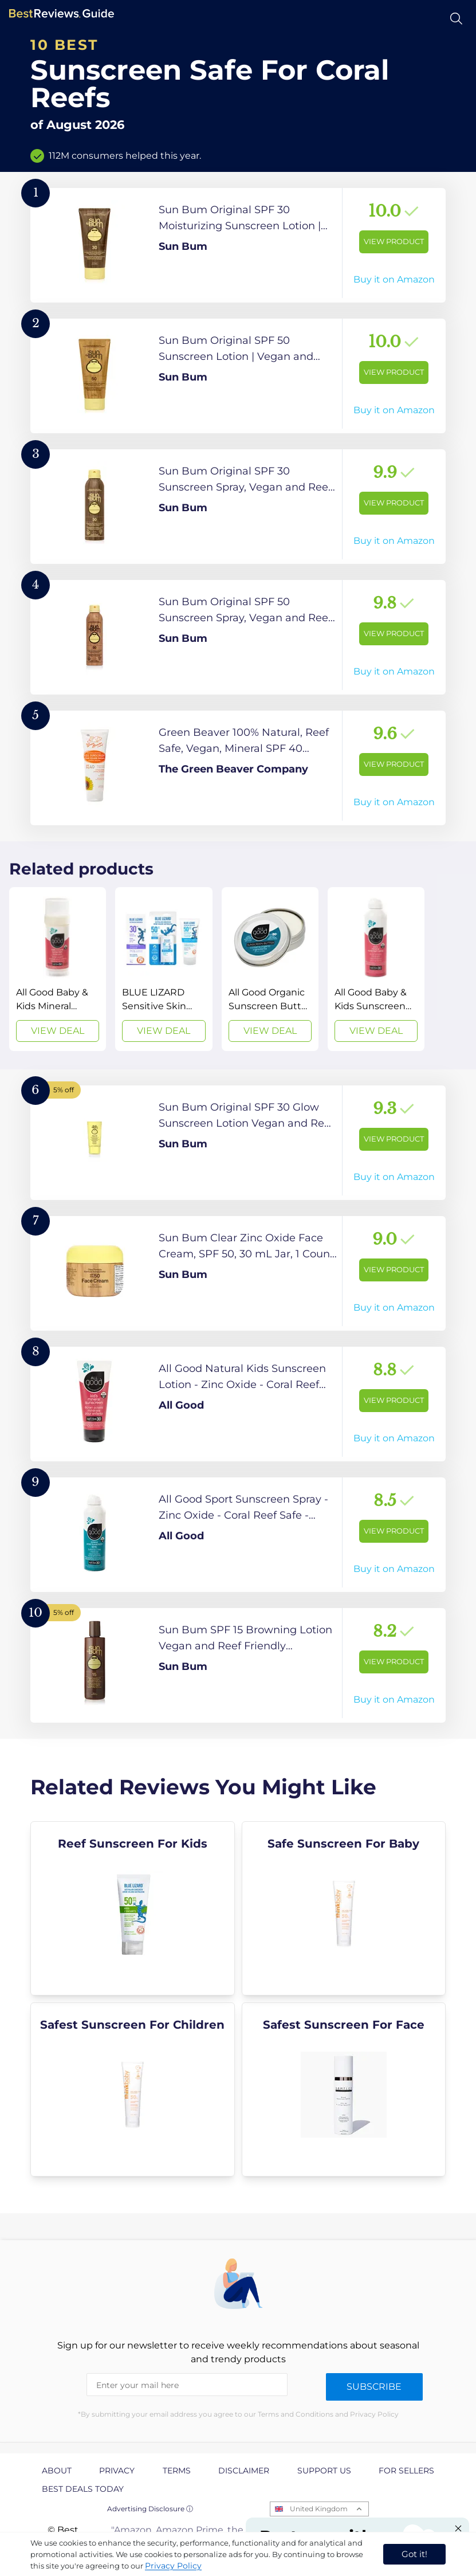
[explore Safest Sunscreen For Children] (132, 2089)
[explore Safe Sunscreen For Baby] (344, 1908)
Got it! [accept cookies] (414, 2553)
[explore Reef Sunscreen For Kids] (132, 1908)
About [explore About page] (57, 2470)
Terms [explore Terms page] (177, 2470)
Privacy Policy (173, 2566)
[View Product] (238, 245)
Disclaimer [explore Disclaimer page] (243, 2470)
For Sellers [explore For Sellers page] (406, 2470)
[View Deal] (57, 969)
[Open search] (456, 19)
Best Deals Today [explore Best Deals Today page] (83, 2489)
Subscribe (374, 2386)
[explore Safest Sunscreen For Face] (344, 2089)
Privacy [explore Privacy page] (117, 2470)
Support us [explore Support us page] (324, 2470)
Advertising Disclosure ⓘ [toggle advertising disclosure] (150, 2508)
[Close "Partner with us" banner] (458, 2528)
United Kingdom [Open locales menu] (319, 2508)
